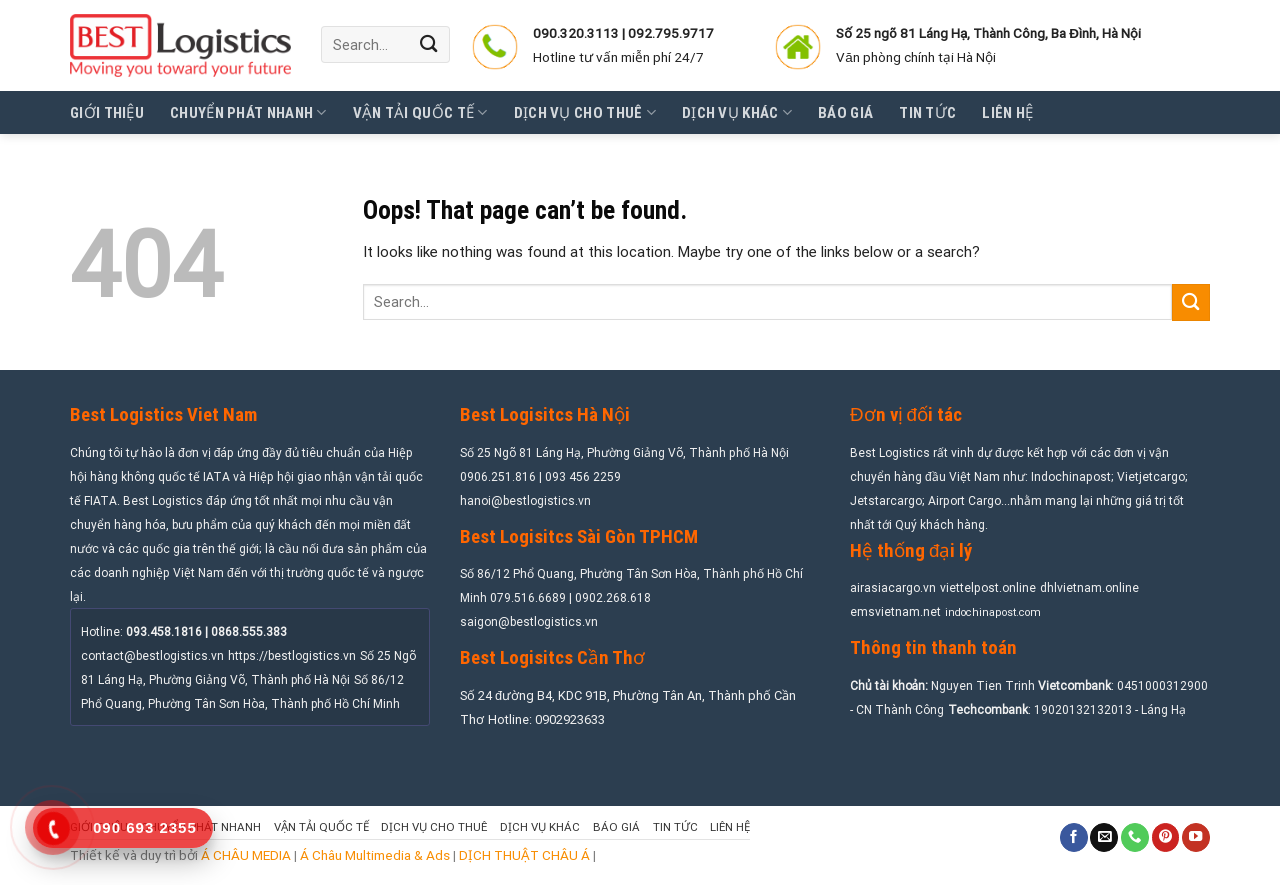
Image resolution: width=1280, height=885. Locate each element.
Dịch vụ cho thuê (585, 112)
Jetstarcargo (886, 501)
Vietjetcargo (1151, 477)
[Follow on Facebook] (1074, 837)
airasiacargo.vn (893, 588)
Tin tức (927, 113)
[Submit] (430, 44)
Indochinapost (1071, 477)
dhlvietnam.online (1089, 588)
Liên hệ (1007, 113)
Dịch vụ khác (737, 112)
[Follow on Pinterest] (1166, 837)
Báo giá (845, 113)
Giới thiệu (107, 113)
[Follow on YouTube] (1196, 837)
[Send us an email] (1104, 837)
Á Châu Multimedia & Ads (375, 855)
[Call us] (1135, 837)
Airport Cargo (964, 501)
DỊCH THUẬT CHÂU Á (524, 855)
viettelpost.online (988, 588)
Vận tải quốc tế (420, 112)
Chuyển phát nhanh (248, 112)
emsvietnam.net (895, 612)
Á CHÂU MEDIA (246, 855)
